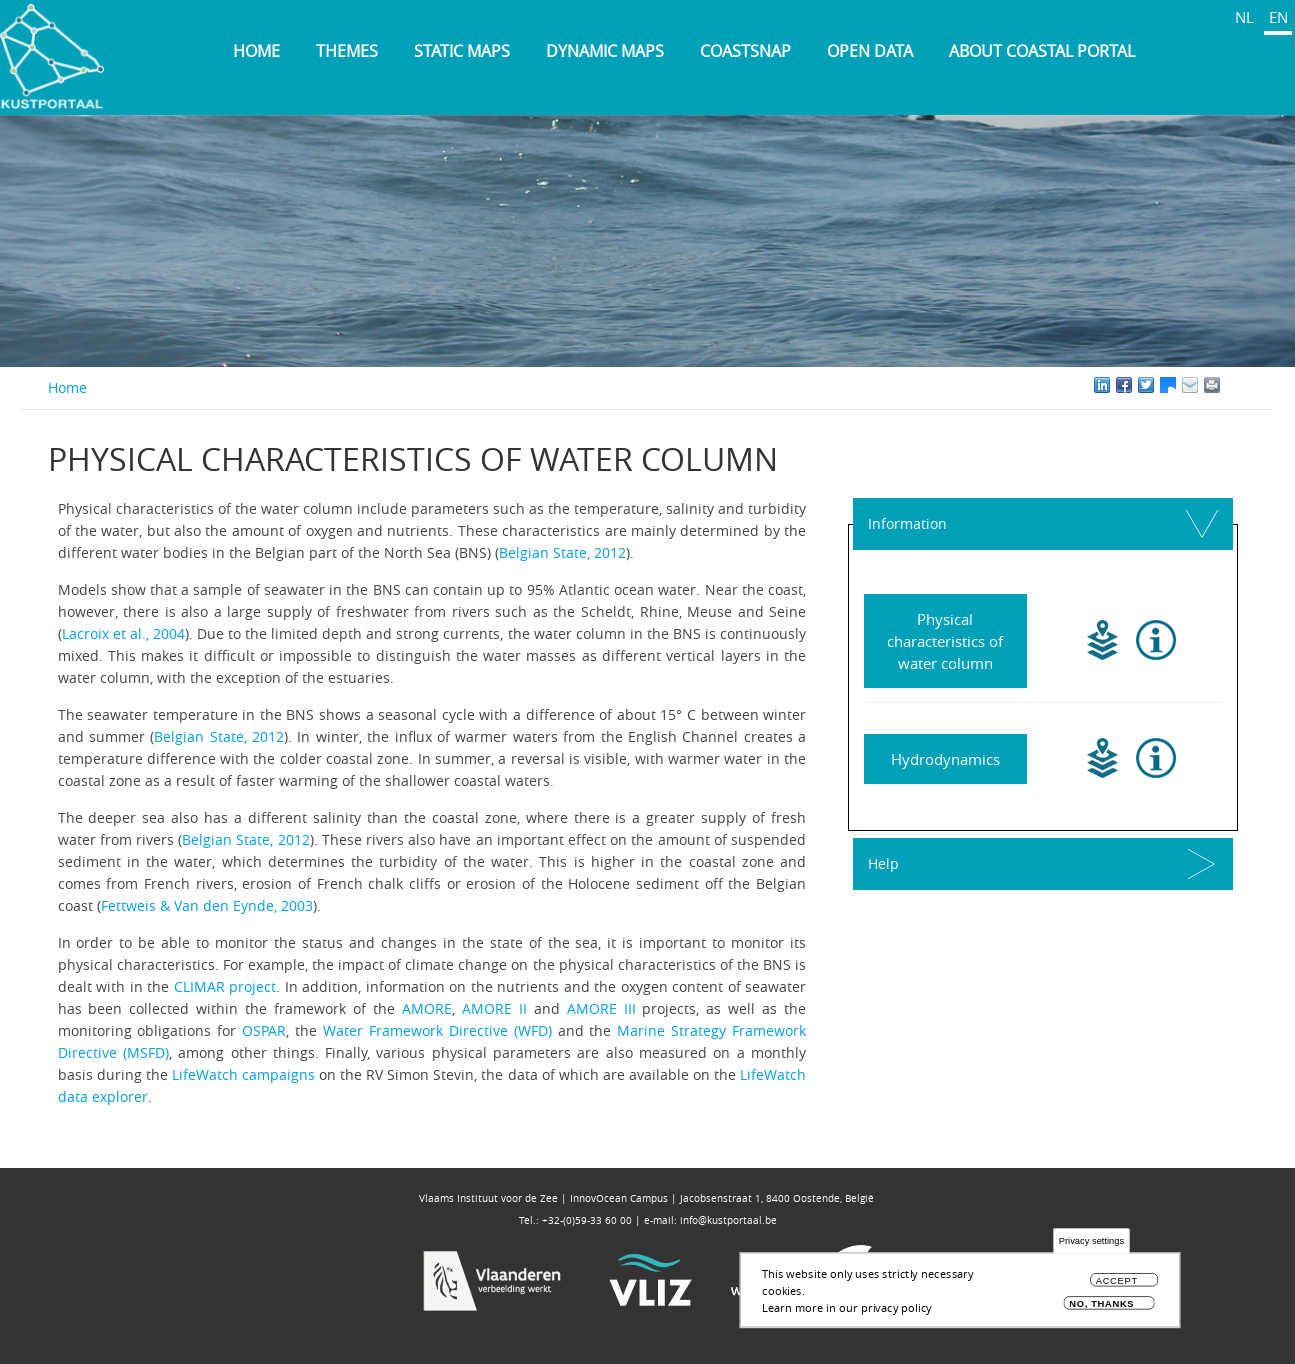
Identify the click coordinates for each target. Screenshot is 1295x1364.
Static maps (462, 51)
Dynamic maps (605, 51)
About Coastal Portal (1042, 51)
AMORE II (494, 1008)
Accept (1117, 1281)
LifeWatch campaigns (243, 1074)
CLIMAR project (225, 986)
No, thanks (1101, 1303)
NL (1244, 17)
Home (256, 51)
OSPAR (264, 1030)
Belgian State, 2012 (562, 552)
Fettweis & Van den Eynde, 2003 (207, 905)
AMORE (427, 1008)
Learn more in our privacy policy (847, 1307)
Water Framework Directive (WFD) (437, 1030)
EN (1278, 17)
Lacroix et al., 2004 (123, 633)
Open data (870, 51)
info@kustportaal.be (728, 1220)
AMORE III (601, 1008)
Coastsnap (745, 51)
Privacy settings (1091, 1241)
